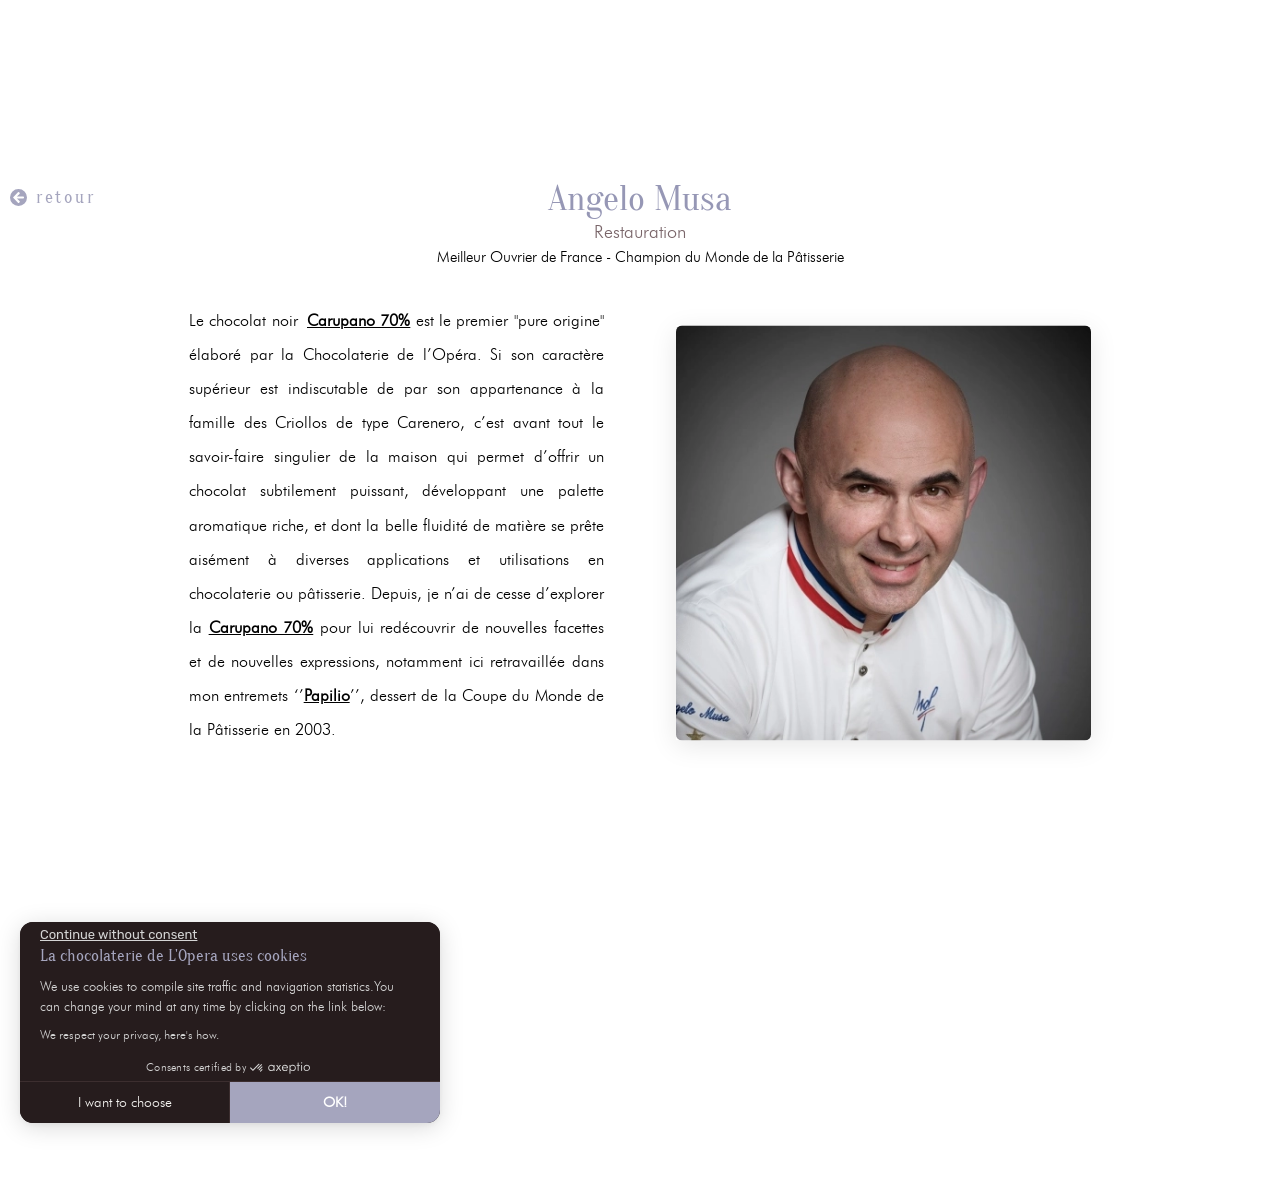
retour (65, 197)
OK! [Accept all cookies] (335, 1102)
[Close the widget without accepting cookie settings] (118, 935)
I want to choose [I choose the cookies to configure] (125, 1102)
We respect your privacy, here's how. (129, 1034)
